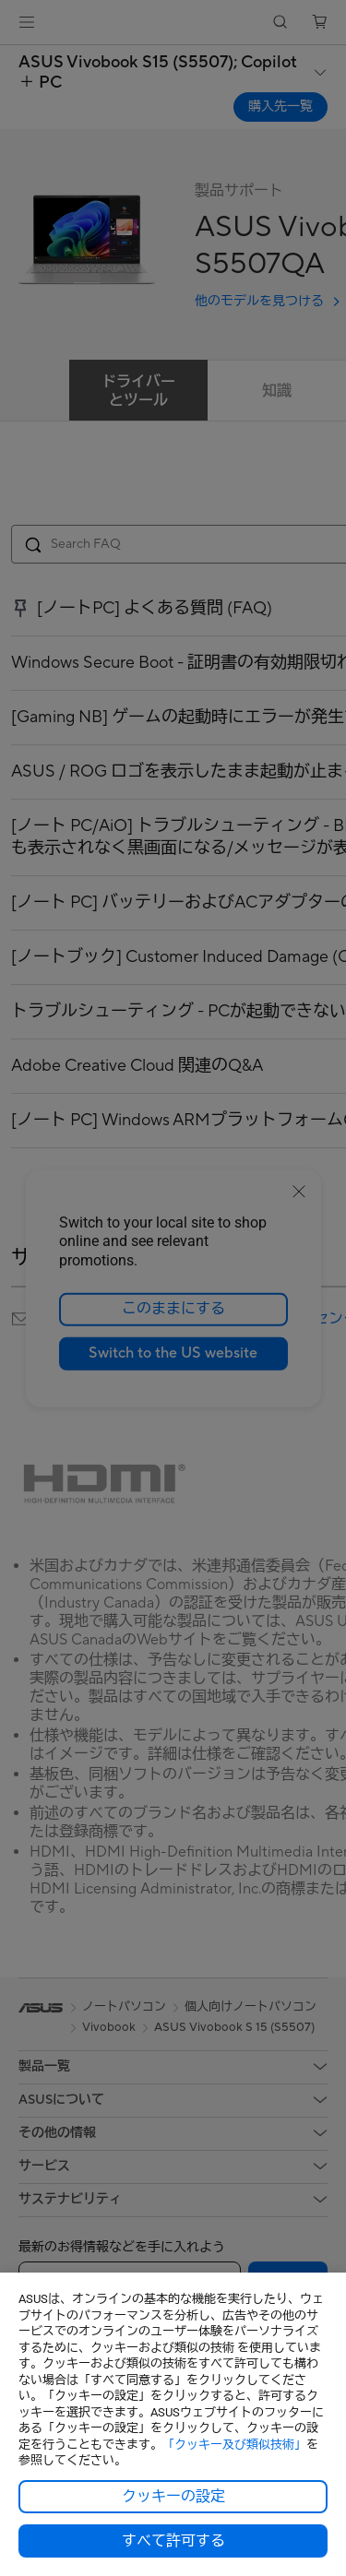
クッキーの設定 (173, 2496)
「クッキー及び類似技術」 (234, 2444)
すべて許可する (173, 2541)
